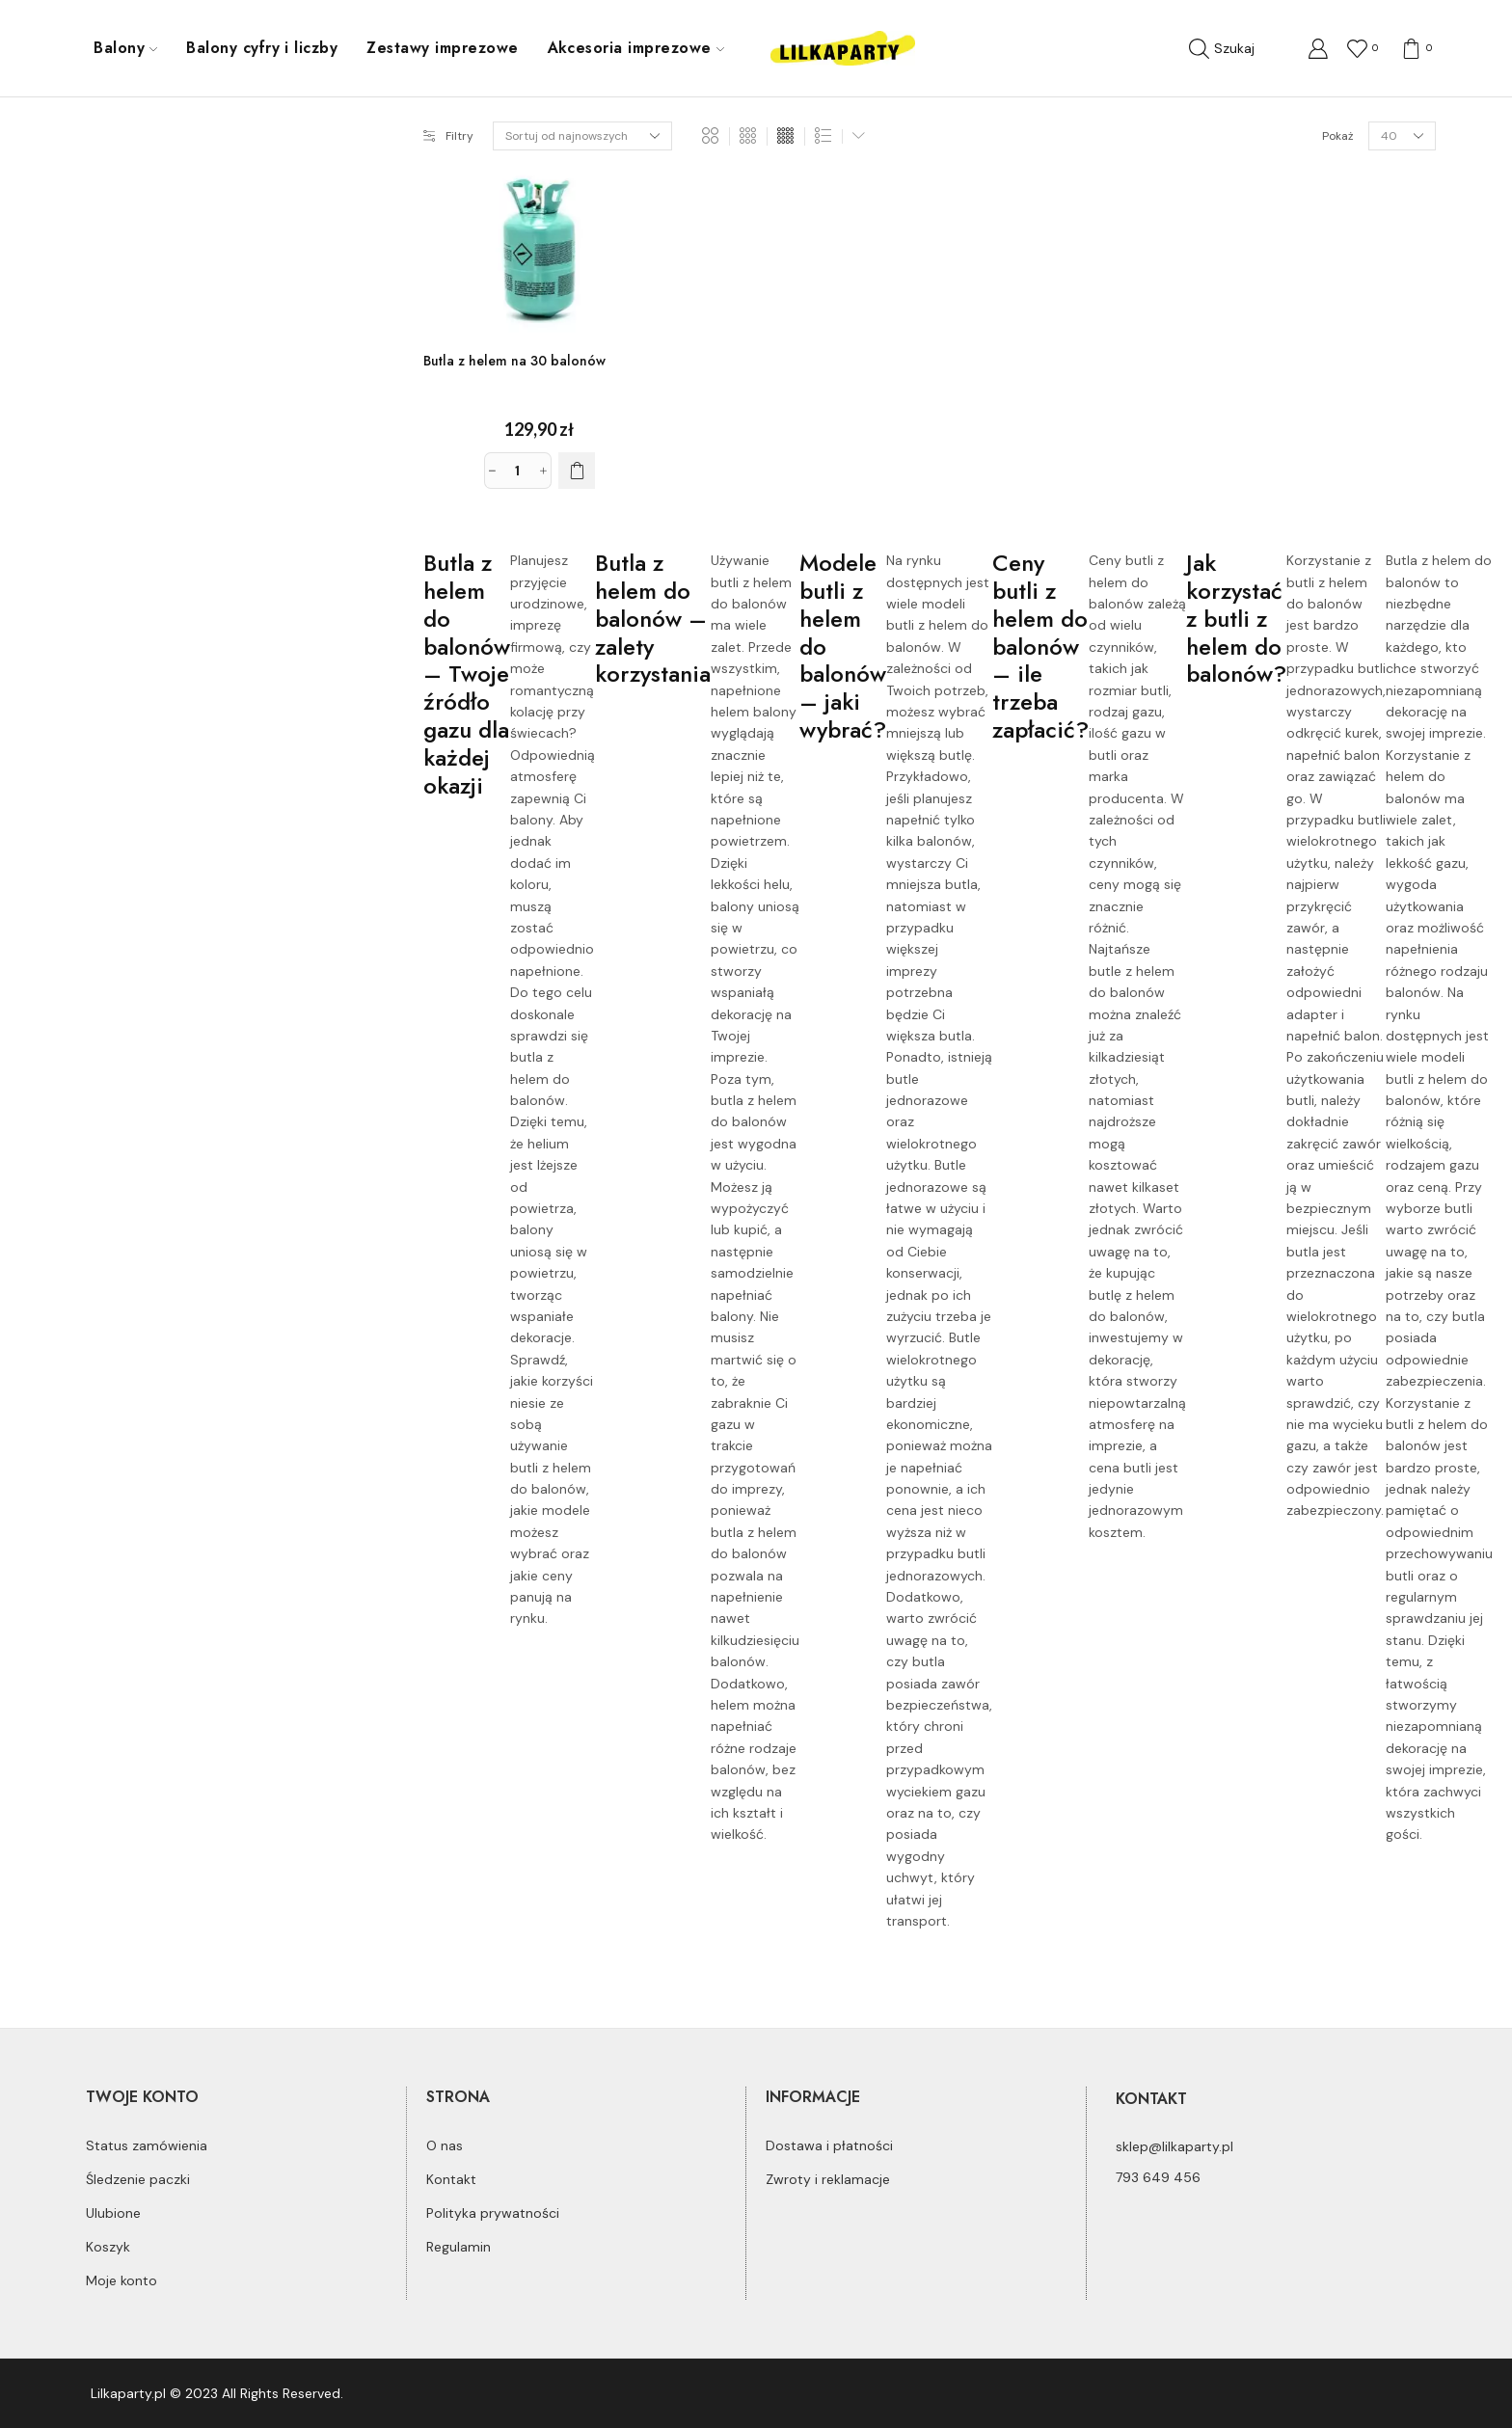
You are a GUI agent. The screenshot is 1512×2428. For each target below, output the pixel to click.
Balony (125, 48)
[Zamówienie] (582, 135)
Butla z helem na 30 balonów (514, 360)
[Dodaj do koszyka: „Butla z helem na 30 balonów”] (576, 470)
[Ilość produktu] (518, 470)
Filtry (448, 136)
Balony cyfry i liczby (262, 48)
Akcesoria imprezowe (636, 48)
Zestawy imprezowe (442, 48)
